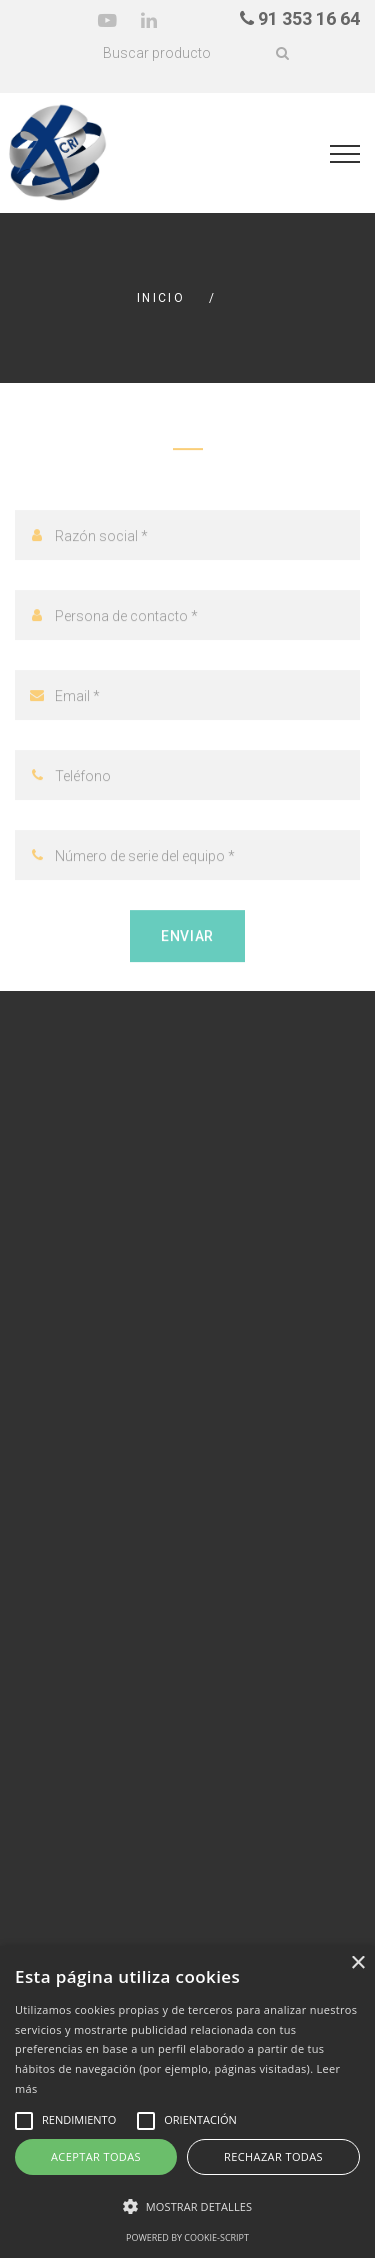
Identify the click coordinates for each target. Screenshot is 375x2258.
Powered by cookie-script (187, 2237)
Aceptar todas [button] (96, 2156)
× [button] (357, 1963)
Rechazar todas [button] (273, 2156)
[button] (187, 2207)
